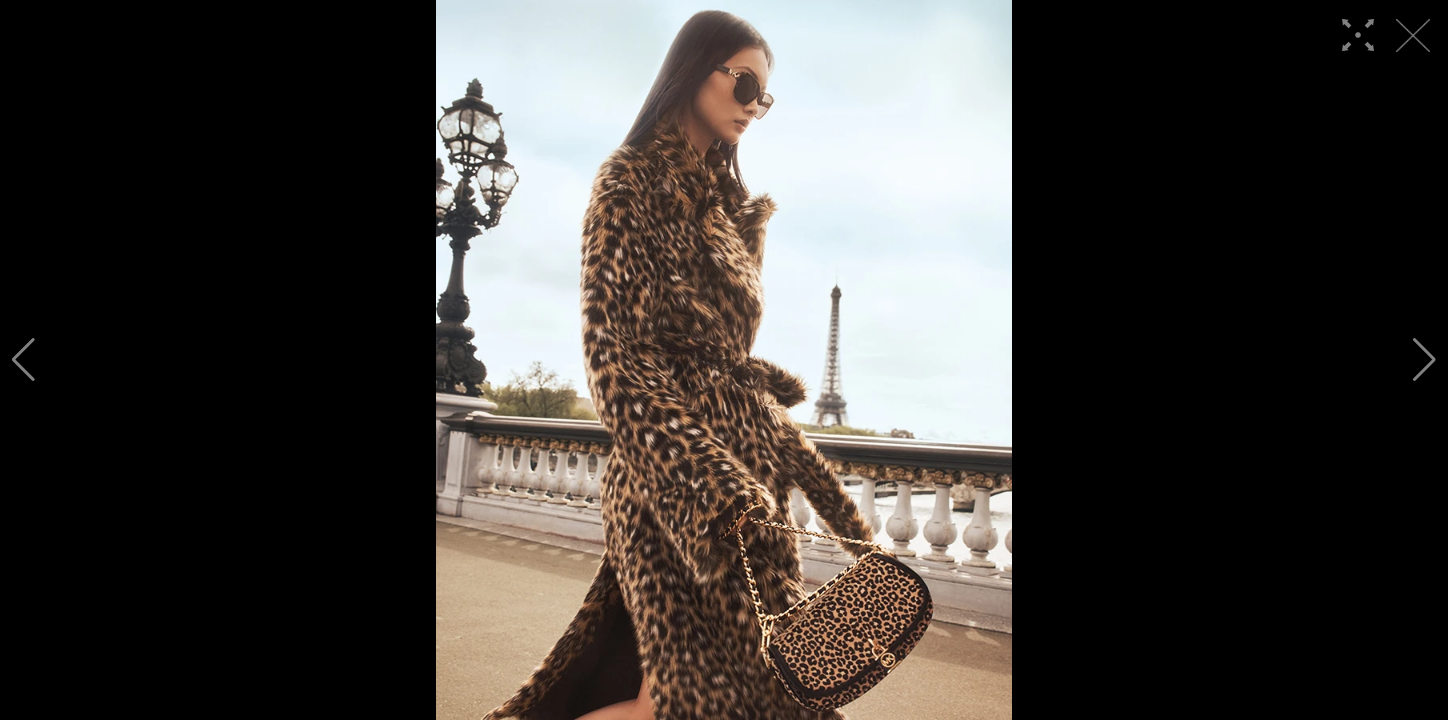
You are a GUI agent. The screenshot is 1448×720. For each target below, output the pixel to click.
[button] (23, 360)
